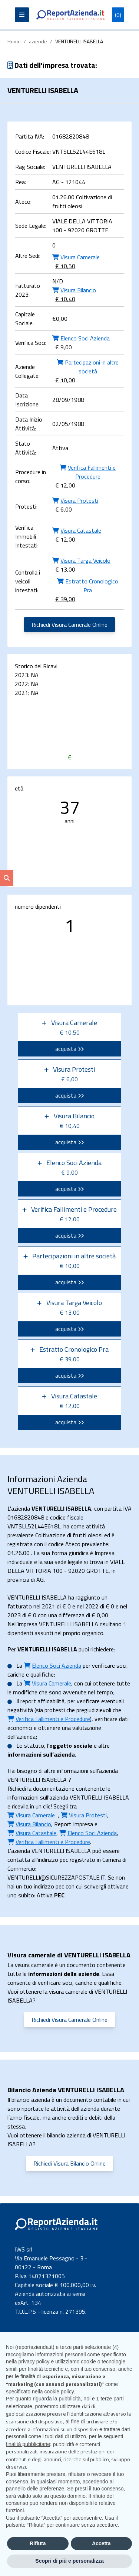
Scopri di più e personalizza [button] (69, 2561)
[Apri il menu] (22, 14)
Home (14, 41)
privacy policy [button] (33, 2361)
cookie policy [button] (59, 2391)
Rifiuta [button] (38, 2543)
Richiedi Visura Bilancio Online (69, 2163)
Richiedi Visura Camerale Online (69, 624)
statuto (34, 1745)
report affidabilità (42, 1701)
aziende (38, 41)
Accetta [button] (101, 2543)
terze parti (111, 2399)
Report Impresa (73, 1824)
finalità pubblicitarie (28, 2444)
